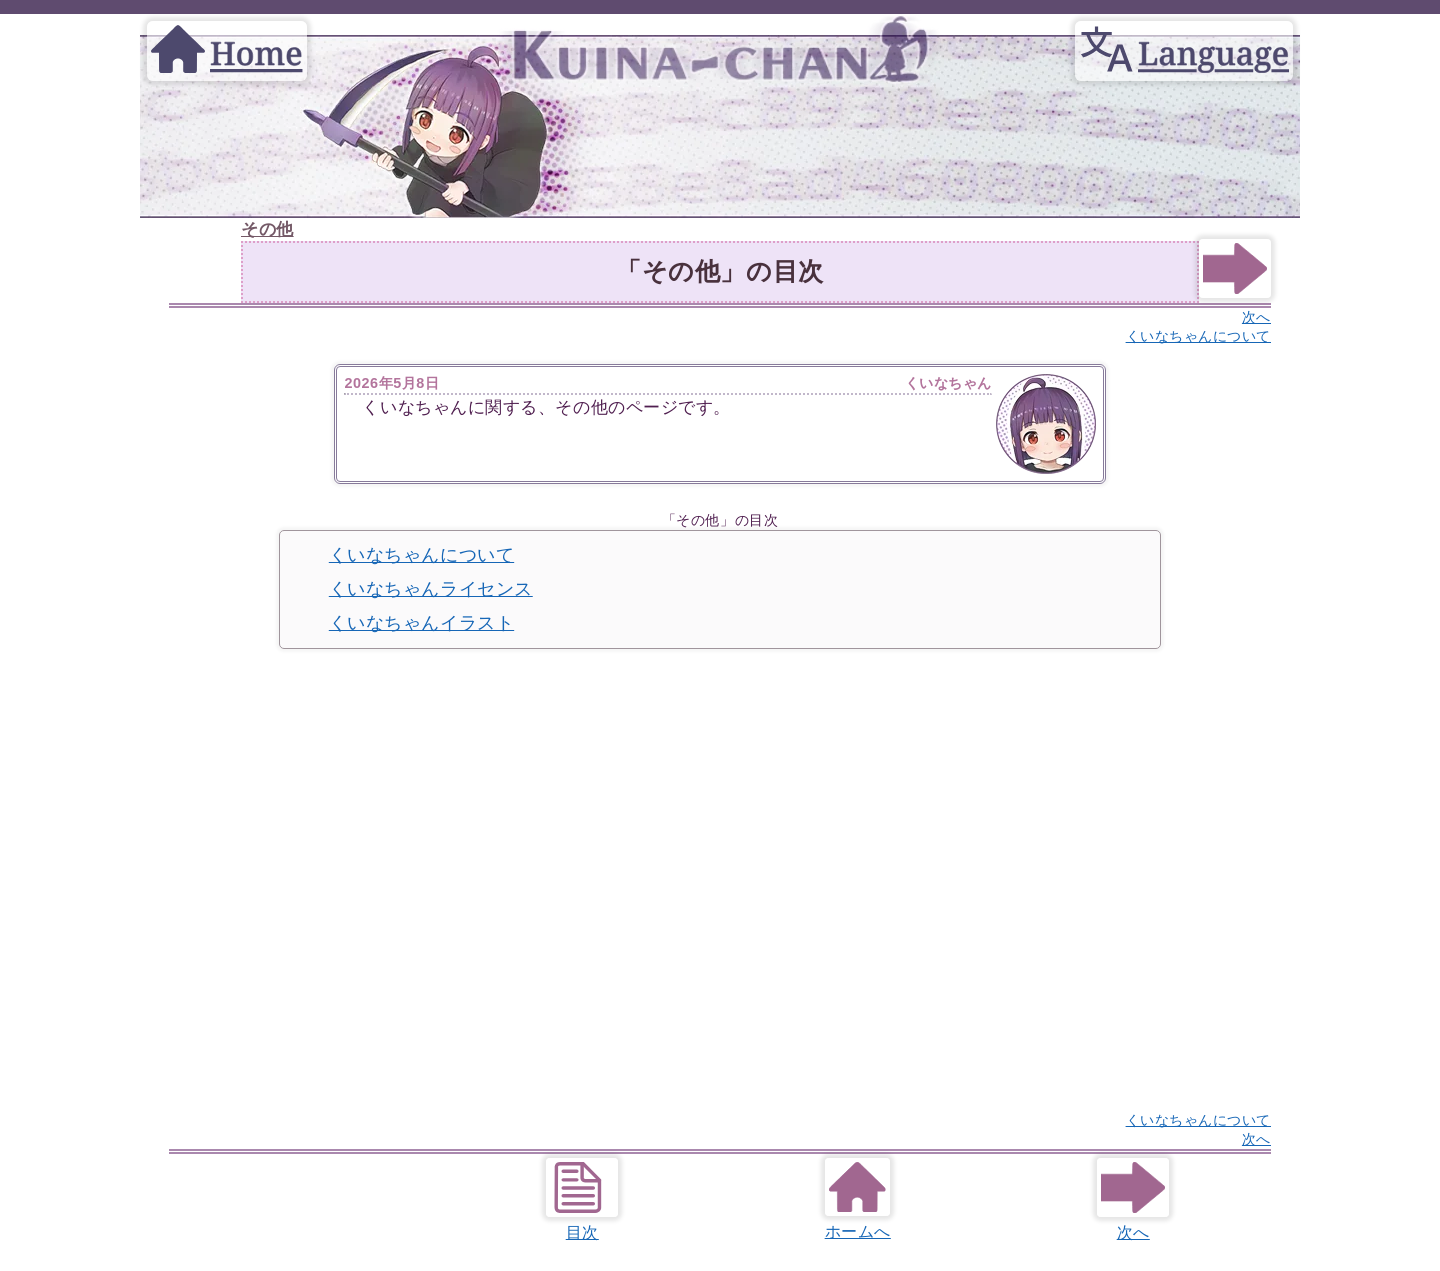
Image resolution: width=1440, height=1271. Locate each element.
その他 (267, 229)
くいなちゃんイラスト (421, 623)
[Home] (226, 31)
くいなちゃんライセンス (431, 589)
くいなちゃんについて (421, 555)
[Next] (1235, 292)
